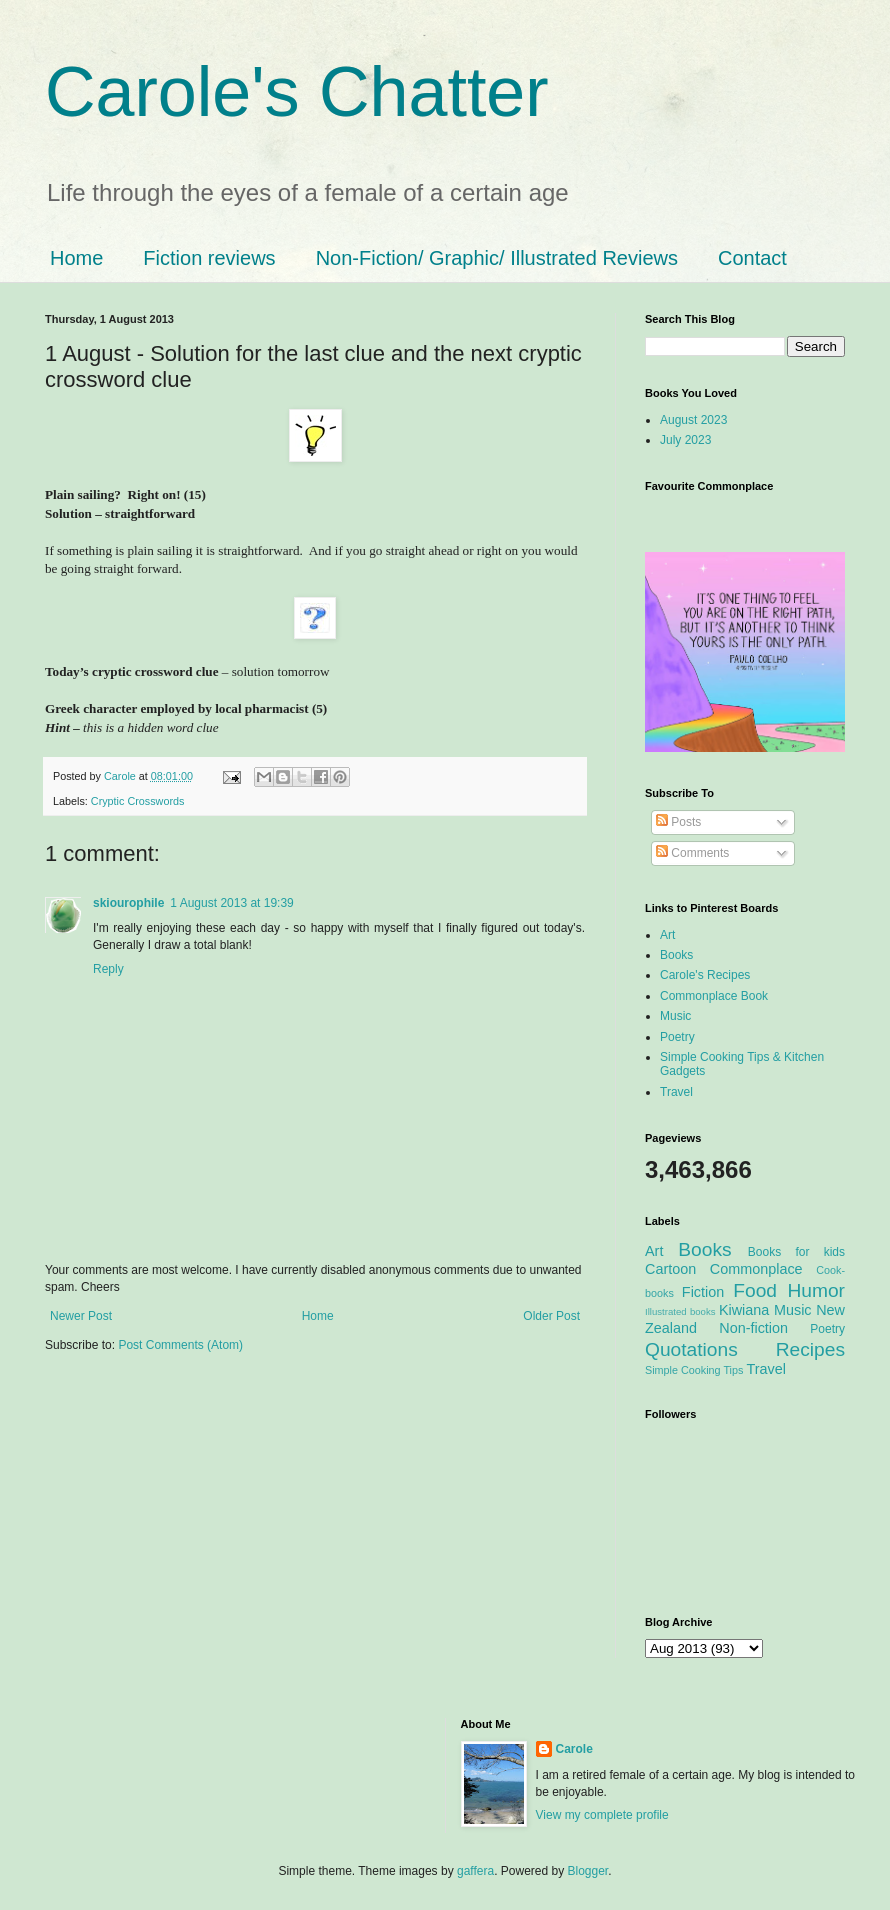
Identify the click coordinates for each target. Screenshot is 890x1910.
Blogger (588, 1871)
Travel (676, 1092)
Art (667, 935)
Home (76, 258)
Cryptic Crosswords (138, 801)
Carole (121, 776)
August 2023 (693, 420)
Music (675, 1016)
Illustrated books (680, 1311)
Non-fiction (753, 1328)
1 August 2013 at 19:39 (231, 903)
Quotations (691, 1349)
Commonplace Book (714, 996)
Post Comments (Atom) (180, 1345)
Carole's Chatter (297, 92)
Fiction (703, 1292)
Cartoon (670, 1269)
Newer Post (81, 1316)
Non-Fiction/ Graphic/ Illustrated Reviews (497, 258)
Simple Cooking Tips (694, 1370)
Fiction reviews (209, 258)
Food (755, 1290)
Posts (678, 822)
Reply (108, 969)
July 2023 (685, 440)
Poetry (677, 1037)
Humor (816, 1290)
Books (676, 955)
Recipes (810, 1349)
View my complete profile (602, 1815)
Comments (692, 853)
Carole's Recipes (705, 975)
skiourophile (128, 903)
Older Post (551, 1316)
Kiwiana (744, 1310)
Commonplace (756, 1269)
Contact (752, 258)
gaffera (475, 1871)
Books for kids (796, 1252)
